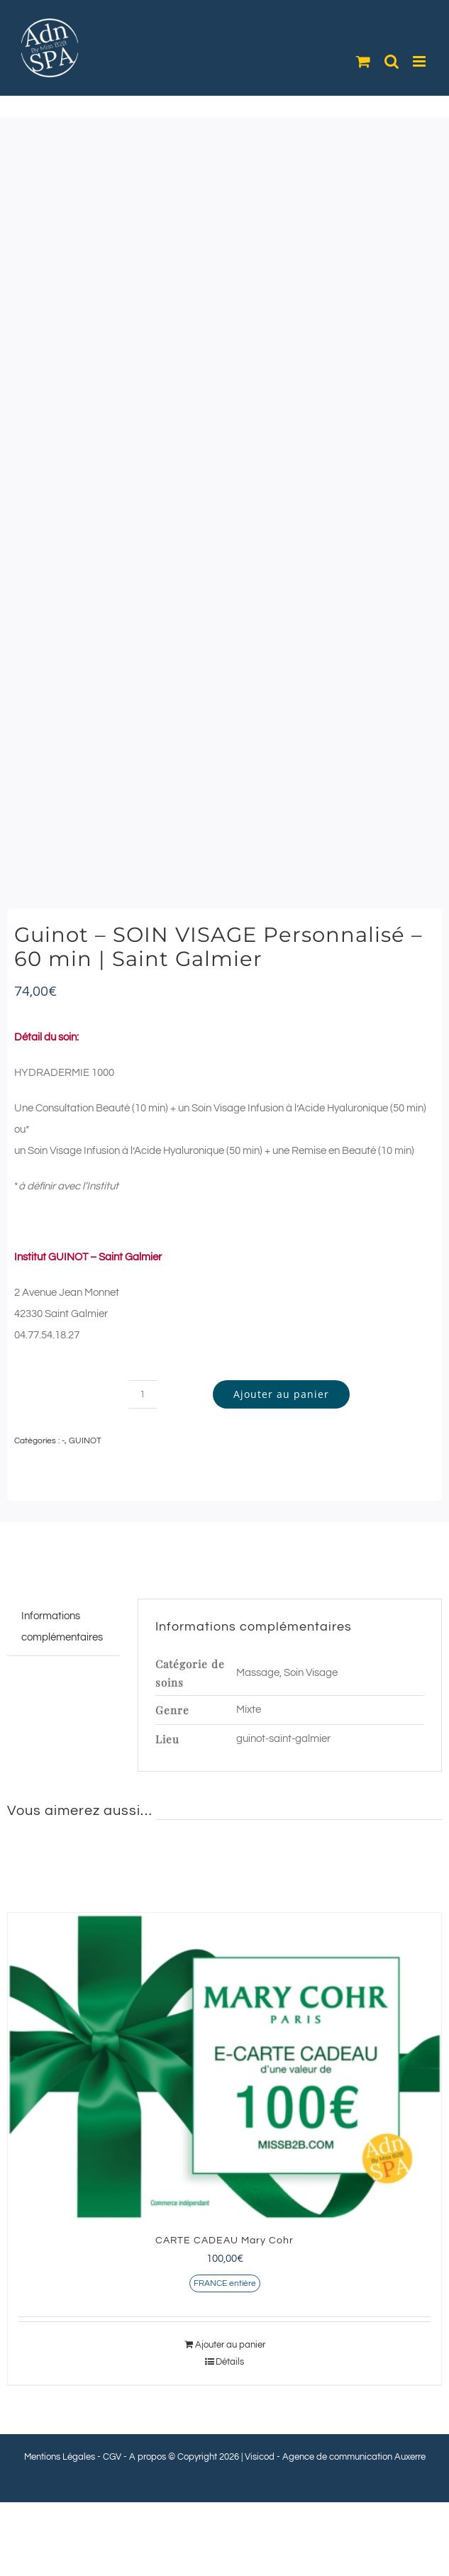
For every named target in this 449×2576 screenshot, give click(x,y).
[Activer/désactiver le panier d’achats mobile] (363, 61)
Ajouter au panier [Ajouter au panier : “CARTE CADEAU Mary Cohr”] (230, 2345)
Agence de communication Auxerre (354, 2457)
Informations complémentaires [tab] (62, 1627)
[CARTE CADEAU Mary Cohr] (224, 2067)
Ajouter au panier (281, 1394)
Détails (230, 2362)
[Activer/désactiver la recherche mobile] (391, 61)
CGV (112, 2457)
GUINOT (85, 1440)
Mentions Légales (59, 2457)
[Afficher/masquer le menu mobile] (420, 61)
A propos (147, 2457)
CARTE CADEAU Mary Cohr (224, 2240)
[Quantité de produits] (142, 1394)
